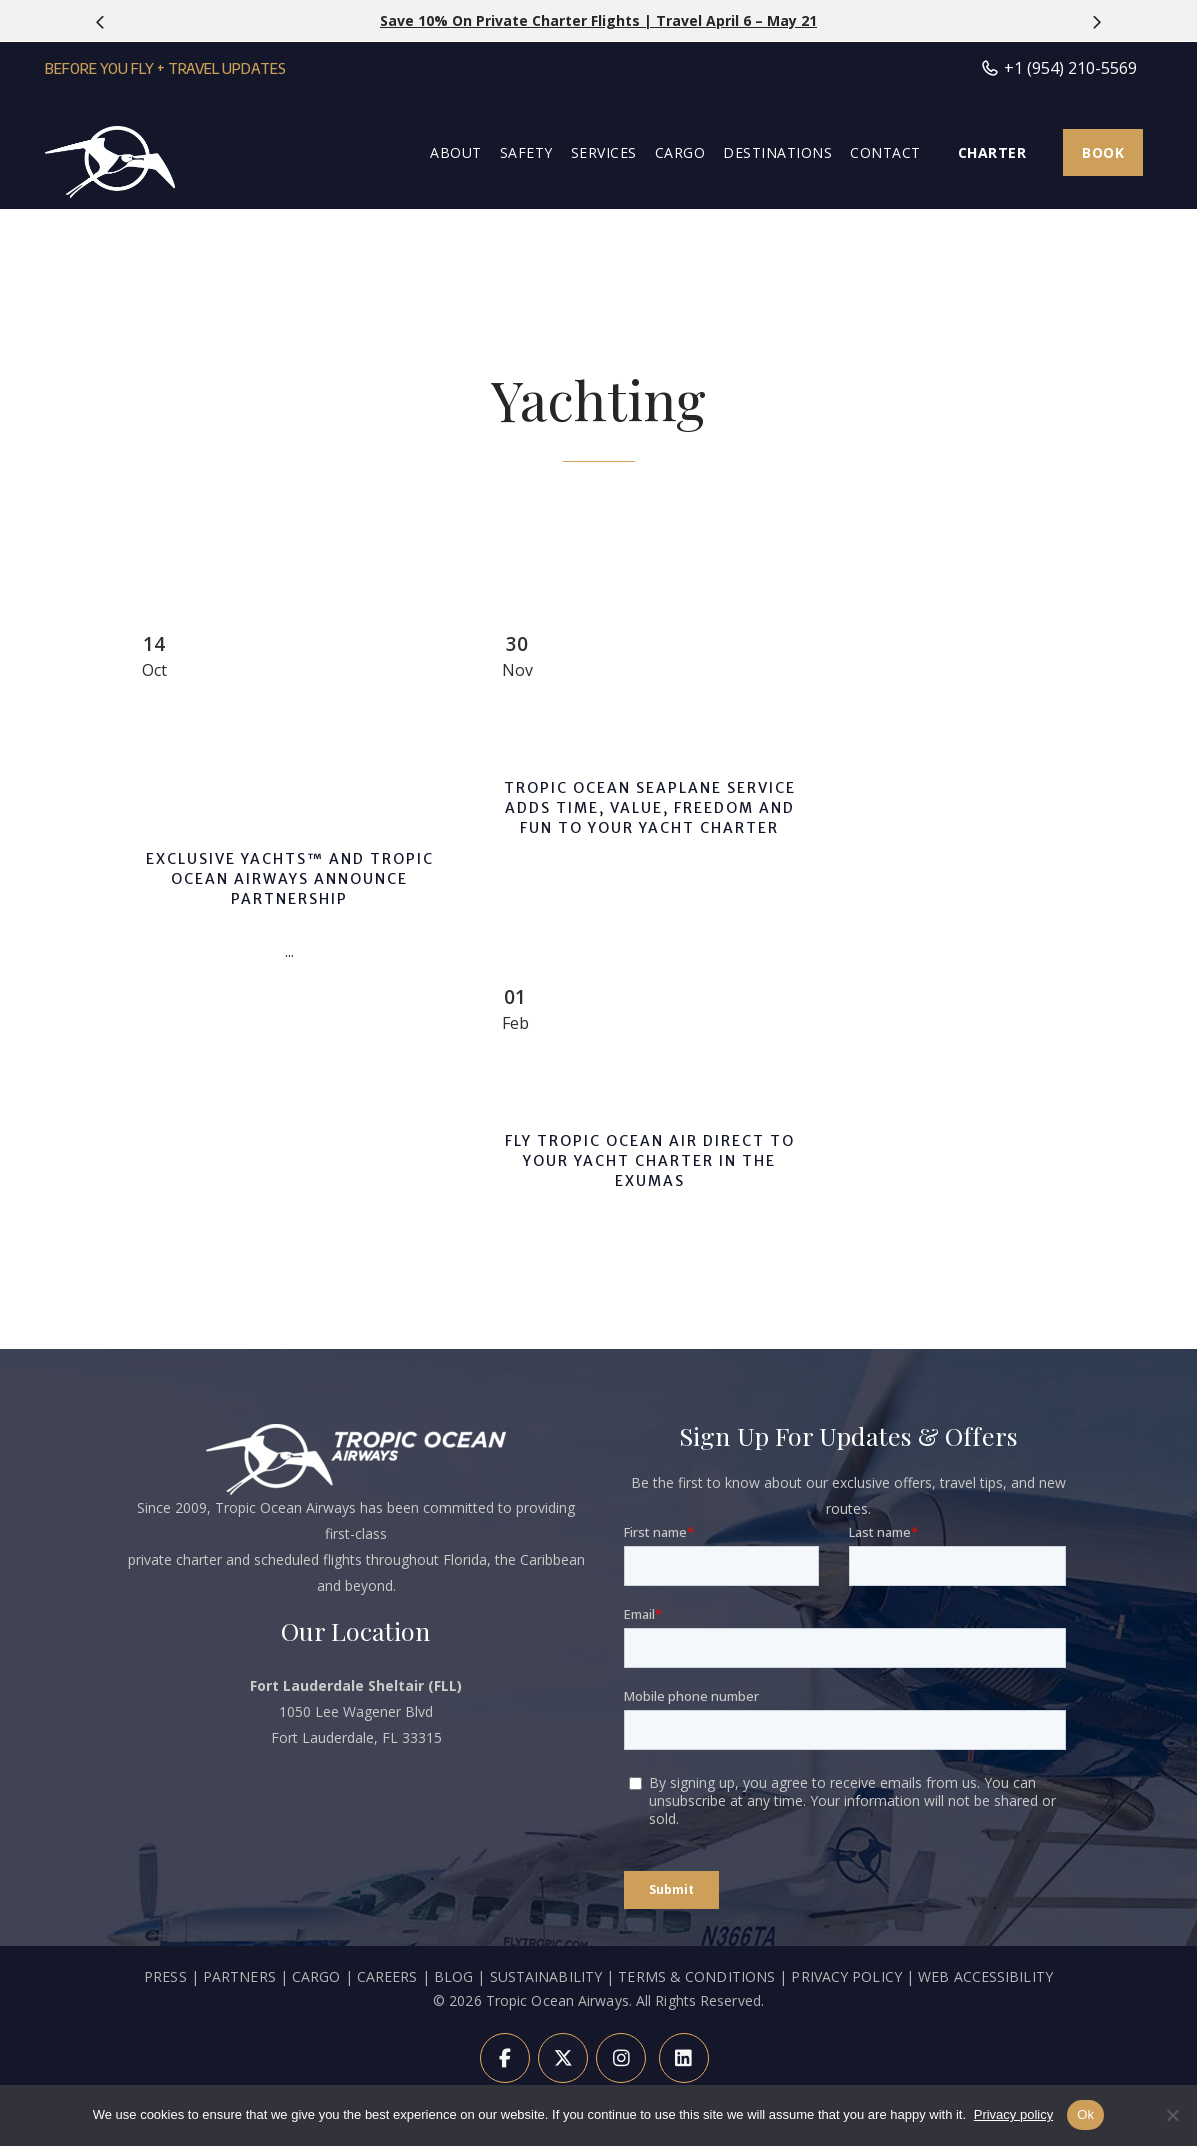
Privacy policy (1013, 2114)
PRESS (165, 1976)
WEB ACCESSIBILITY (985, 1976)
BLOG (453, 1976)
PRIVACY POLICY (846, 1976)
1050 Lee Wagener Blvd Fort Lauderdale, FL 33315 (356, 1711)
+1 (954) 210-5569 (1058, 68)
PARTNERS (239, 1976)
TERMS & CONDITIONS (696, 1976)
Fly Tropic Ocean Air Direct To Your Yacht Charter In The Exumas (650, 1161)
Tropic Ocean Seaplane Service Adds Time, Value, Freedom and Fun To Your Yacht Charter (650, 808)
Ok (1085, 2114)
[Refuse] (1172, 2115)
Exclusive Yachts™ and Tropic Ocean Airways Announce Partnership (290, 879)
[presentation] (101, 22)
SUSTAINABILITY (546, 1976)
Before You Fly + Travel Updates (165, 68)
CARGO (316, 1976)
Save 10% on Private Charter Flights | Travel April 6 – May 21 (598, 20)
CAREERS (389, 1976)
